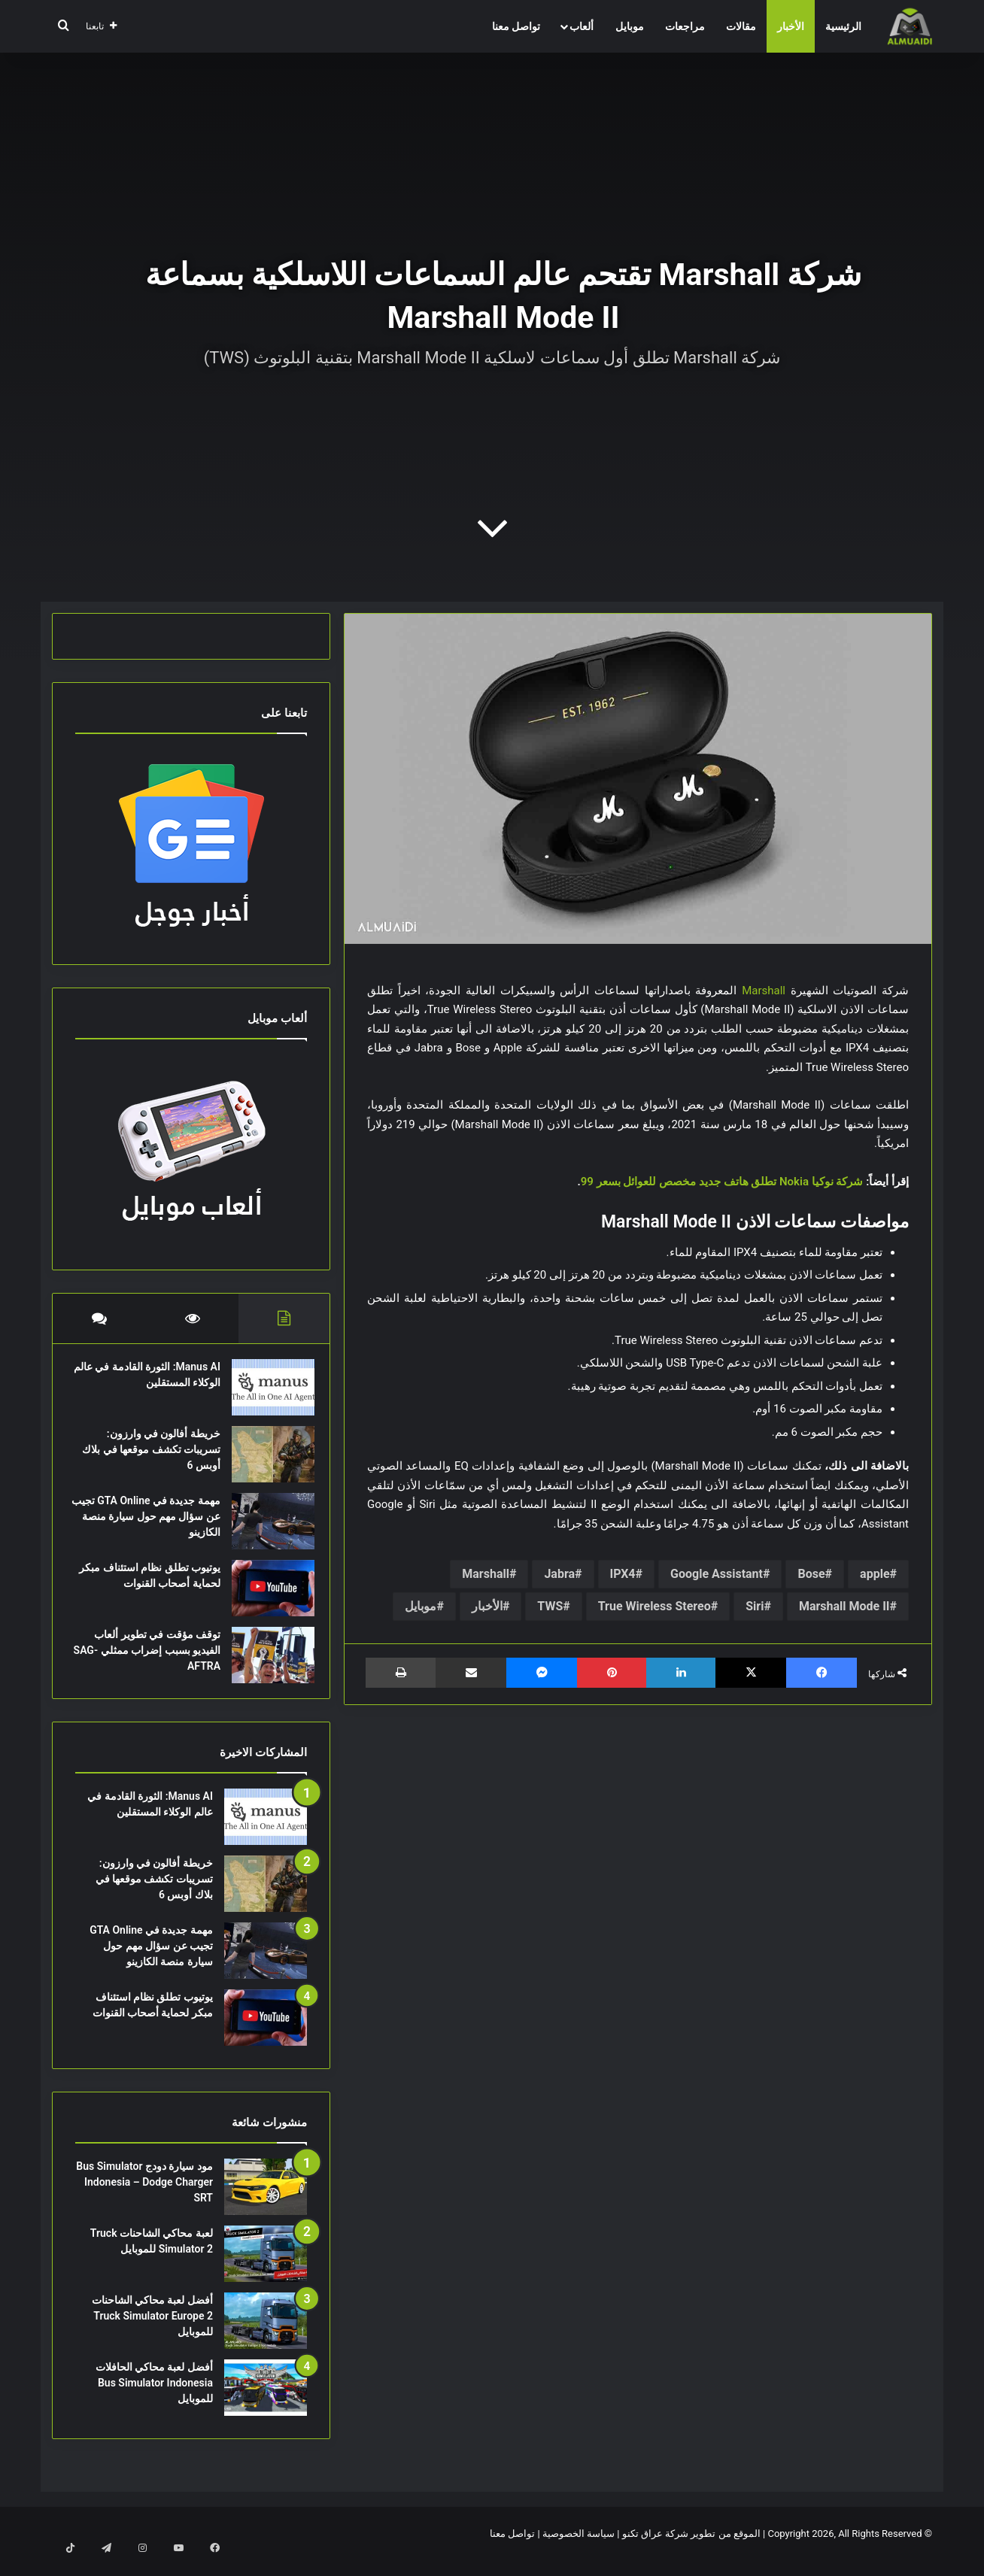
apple (874, 1574)
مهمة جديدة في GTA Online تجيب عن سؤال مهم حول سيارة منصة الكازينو (151, 1524)
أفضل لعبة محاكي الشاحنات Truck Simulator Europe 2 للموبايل (152, 2331)
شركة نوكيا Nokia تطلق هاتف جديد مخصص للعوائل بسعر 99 (722, 1181)
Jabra (559, 1574)
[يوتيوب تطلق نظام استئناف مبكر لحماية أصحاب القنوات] (265, 1595)
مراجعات (685, 26)
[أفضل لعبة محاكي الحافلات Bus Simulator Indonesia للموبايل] (265, 2402)
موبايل (629, 26)
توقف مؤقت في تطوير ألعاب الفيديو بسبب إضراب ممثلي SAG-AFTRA (150, 1657)
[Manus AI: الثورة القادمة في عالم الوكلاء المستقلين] (265, 1395)
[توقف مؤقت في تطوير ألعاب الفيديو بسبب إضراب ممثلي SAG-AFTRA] (265, 1662)
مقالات (741, 26)
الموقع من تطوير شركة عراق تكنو (691, 2548)
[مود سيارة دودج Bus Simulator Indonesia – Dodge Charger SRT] (265, 2202)
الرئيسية (843, 26)
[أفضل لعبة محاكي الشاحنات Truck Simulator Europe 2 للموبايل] (265, 2335)
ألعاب (581, 26)
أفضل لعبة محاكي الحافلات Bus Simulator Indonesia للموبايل (154, 2398)
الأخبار (790, 26)
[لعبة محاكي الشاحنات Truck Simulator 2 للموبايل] (265, 2269)
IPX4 (623, 1574)
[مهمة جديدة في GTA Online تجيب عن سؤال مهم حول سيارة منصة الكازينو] (265, 1528)
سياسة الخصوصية (578, 2548)
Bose (811, 1574)
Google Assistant (716, 1574)
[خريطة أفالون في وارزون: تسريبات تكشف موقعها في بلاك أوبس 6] (265, 1462)
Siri (755, 1606)
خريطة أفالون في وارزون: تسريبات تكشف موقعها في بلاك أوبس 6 (154, 1457)
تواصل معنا (516, 26)
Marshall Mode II (844, 1606)
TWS (550, 1606)
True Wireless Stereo (654, 1606)
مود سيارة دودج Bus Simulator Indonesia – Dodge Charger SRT (144, 2197)
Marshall (763, 990)
